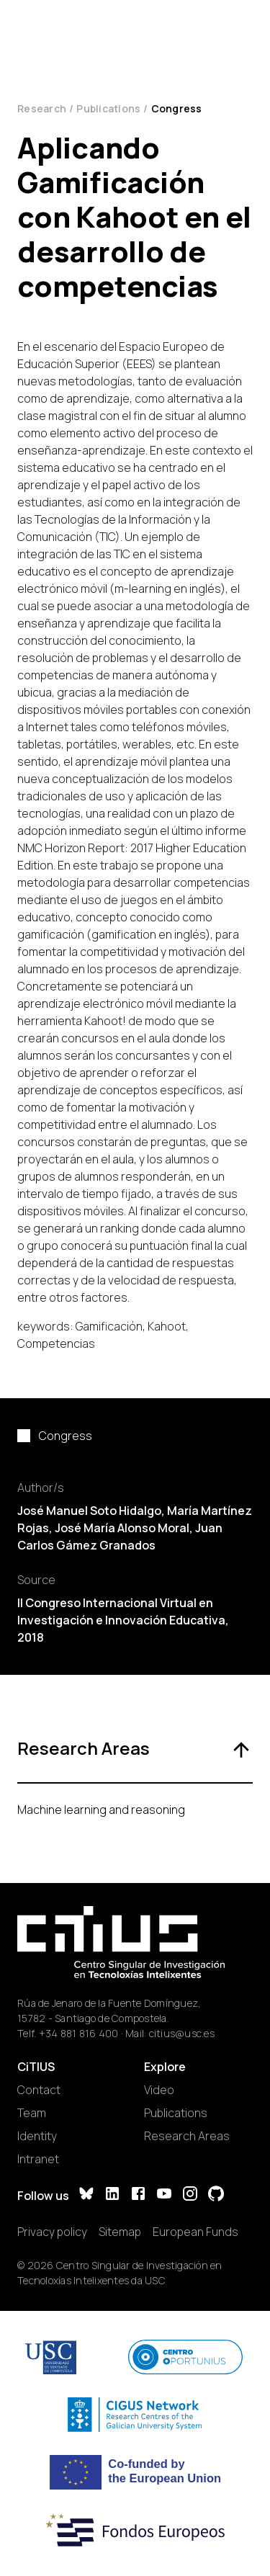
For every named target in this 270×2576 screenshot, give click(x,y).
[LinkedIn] (112, 2195)
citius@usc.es (182, 2033)
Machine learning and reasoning (101, 1809)
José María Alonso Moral (122, 1528)
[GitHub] (216, 2195)
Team (31, 2113)
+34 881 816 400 (79, 2033)
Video (159, 2090)
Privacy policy (52, 2232)
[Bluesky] (86, 2195)
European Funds (195, 2232)
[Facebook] (138, 2195)
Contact (38, 2090)
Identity (37, 2136)
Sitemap (120, 2232)
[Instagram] (190, 2195)
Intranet (38, 2159)
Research (41, 108)
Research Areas (187, 2136)
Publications (108, 108)
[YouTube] (164, 2195)
